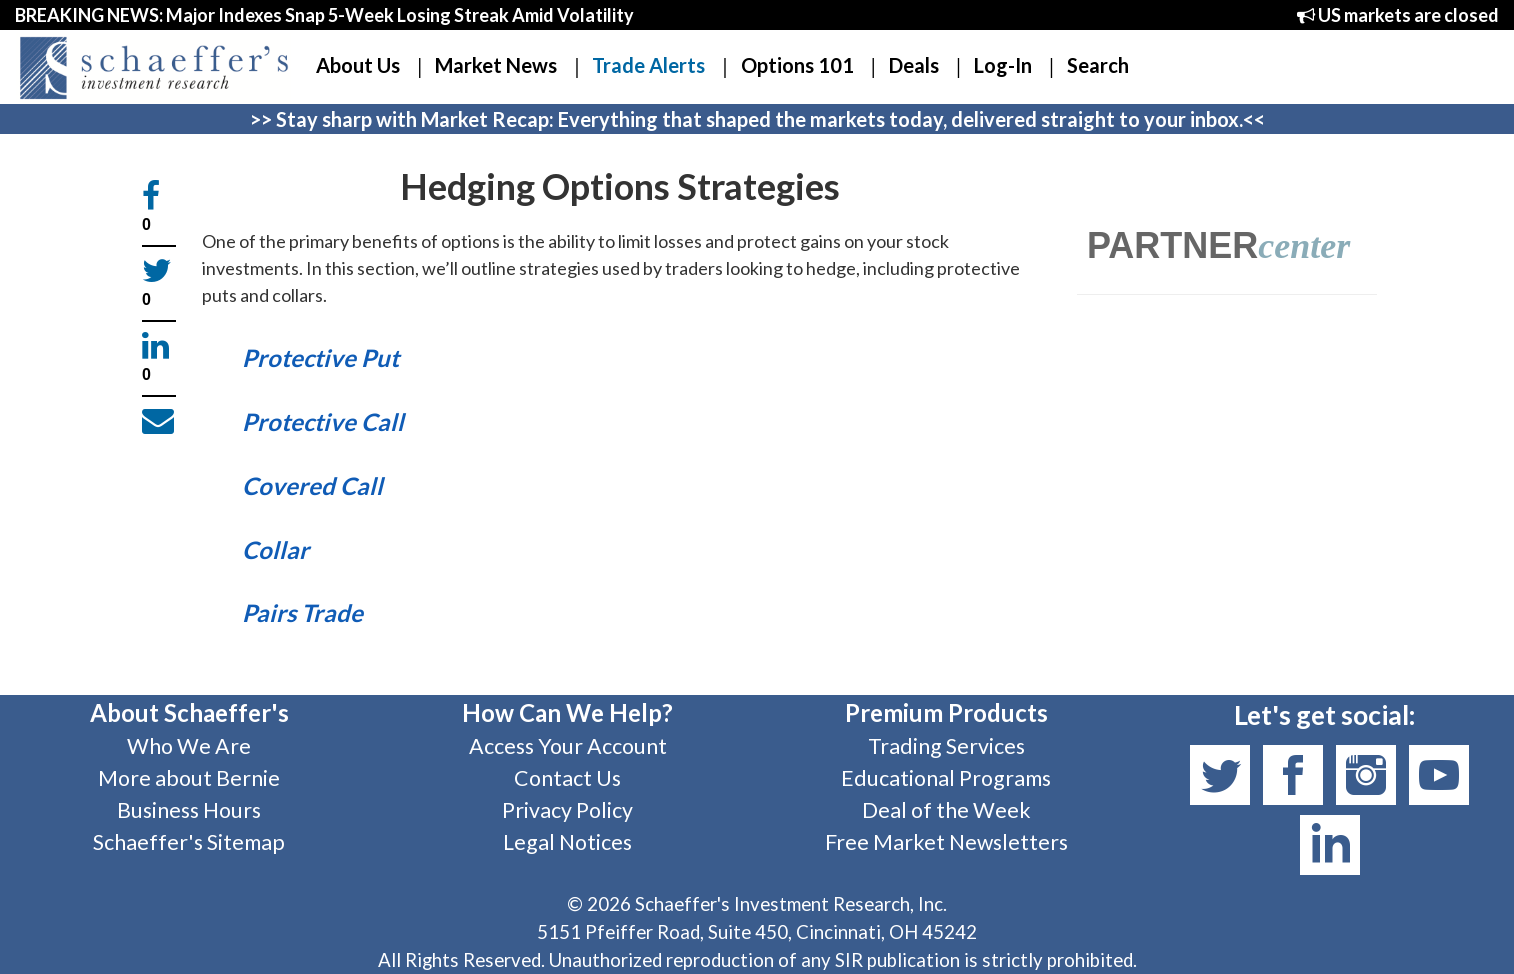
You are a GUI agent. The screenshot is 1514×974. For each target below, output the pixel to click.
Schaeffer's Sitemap (189, 842)
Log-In (1003, 65)
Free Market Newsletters (946, 842)
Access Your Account (568, 746)
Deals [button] (914, 65)
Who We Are (189, 746)
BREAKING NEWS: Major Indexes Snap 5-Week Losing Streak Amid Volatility (324, 15)
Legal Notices (567, 842)
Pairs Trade (302, 612)
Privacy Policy (567, 810)
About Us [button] (358, 65)
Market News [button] (496, 65)
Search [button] (1098, 65)
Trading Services (946, 746)
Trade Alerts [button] (648, 65)
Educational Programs (946, 778)
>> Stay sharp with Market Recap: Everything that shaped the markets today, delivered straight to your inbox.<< (757, 119)
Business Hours (189, 810)
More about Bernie (189, 778)
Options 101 (797, 65)
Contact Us (567, 778)
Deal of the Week (946, 810)
